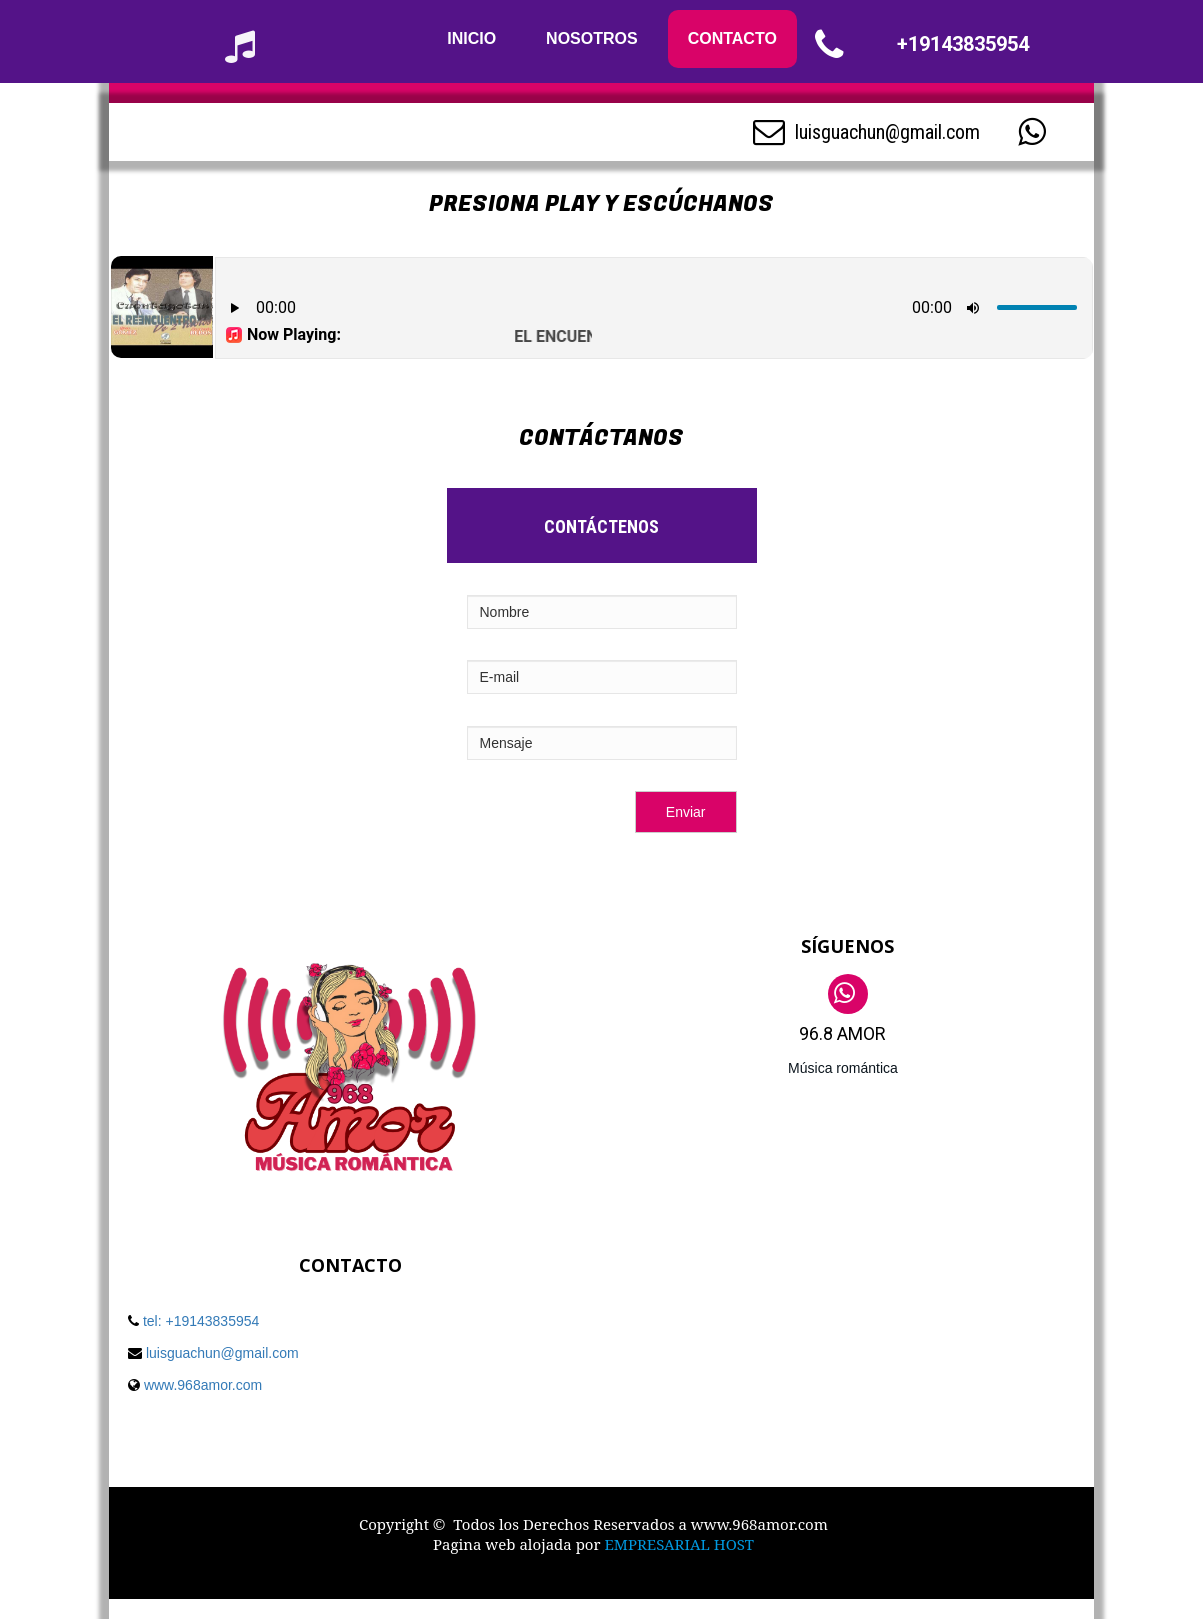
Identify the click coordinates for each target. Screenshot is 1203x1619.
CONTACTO (732, 38)
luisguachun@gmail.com (887, 132)
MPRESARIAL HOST (684, 1544)
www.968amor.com (201, 1385)
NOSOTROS (592, 38)
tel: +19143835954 (201, 1321)
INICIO (471, 38)
